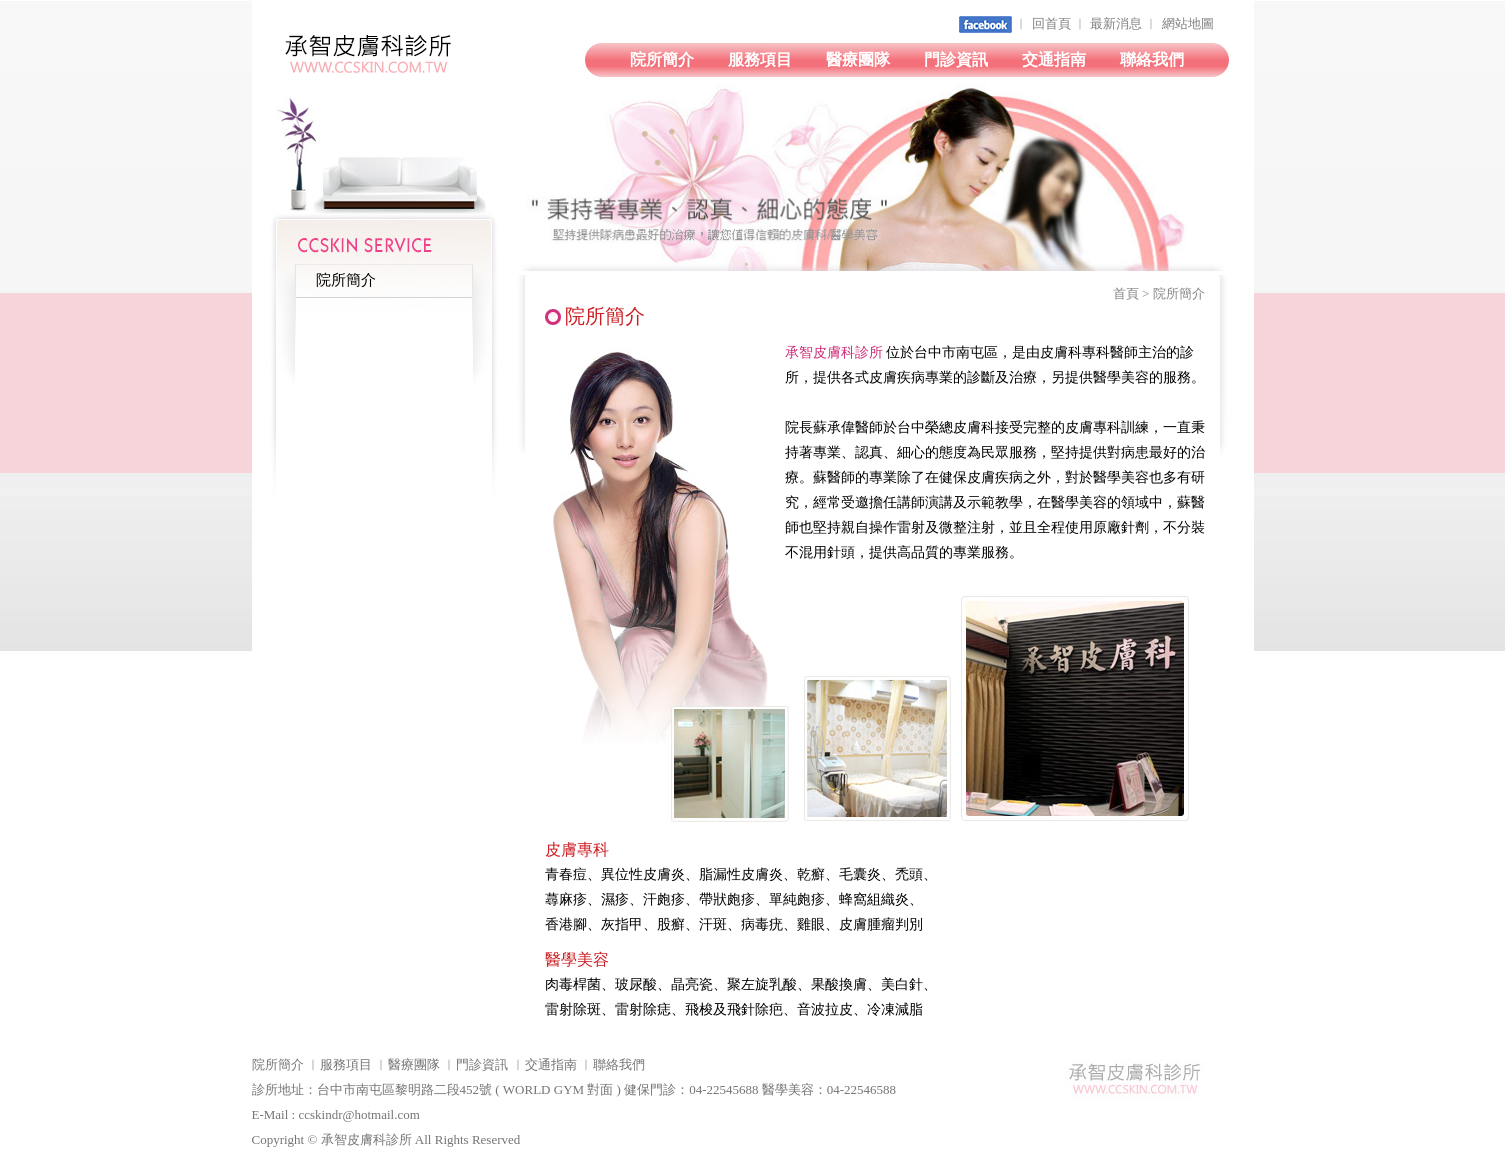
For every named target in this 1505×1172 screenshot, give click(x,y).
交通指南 (1054, 59)
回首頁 (1051, 23)
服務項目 (760, 59)
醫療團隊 (858, 59)
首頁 (1126, 293)
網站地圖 (1188, 23)
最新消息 (1116, 23)
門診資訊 (956, 59)
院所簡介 (662, 59)
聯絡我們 (1152, 59)
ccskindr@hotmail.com (358, 1114)
